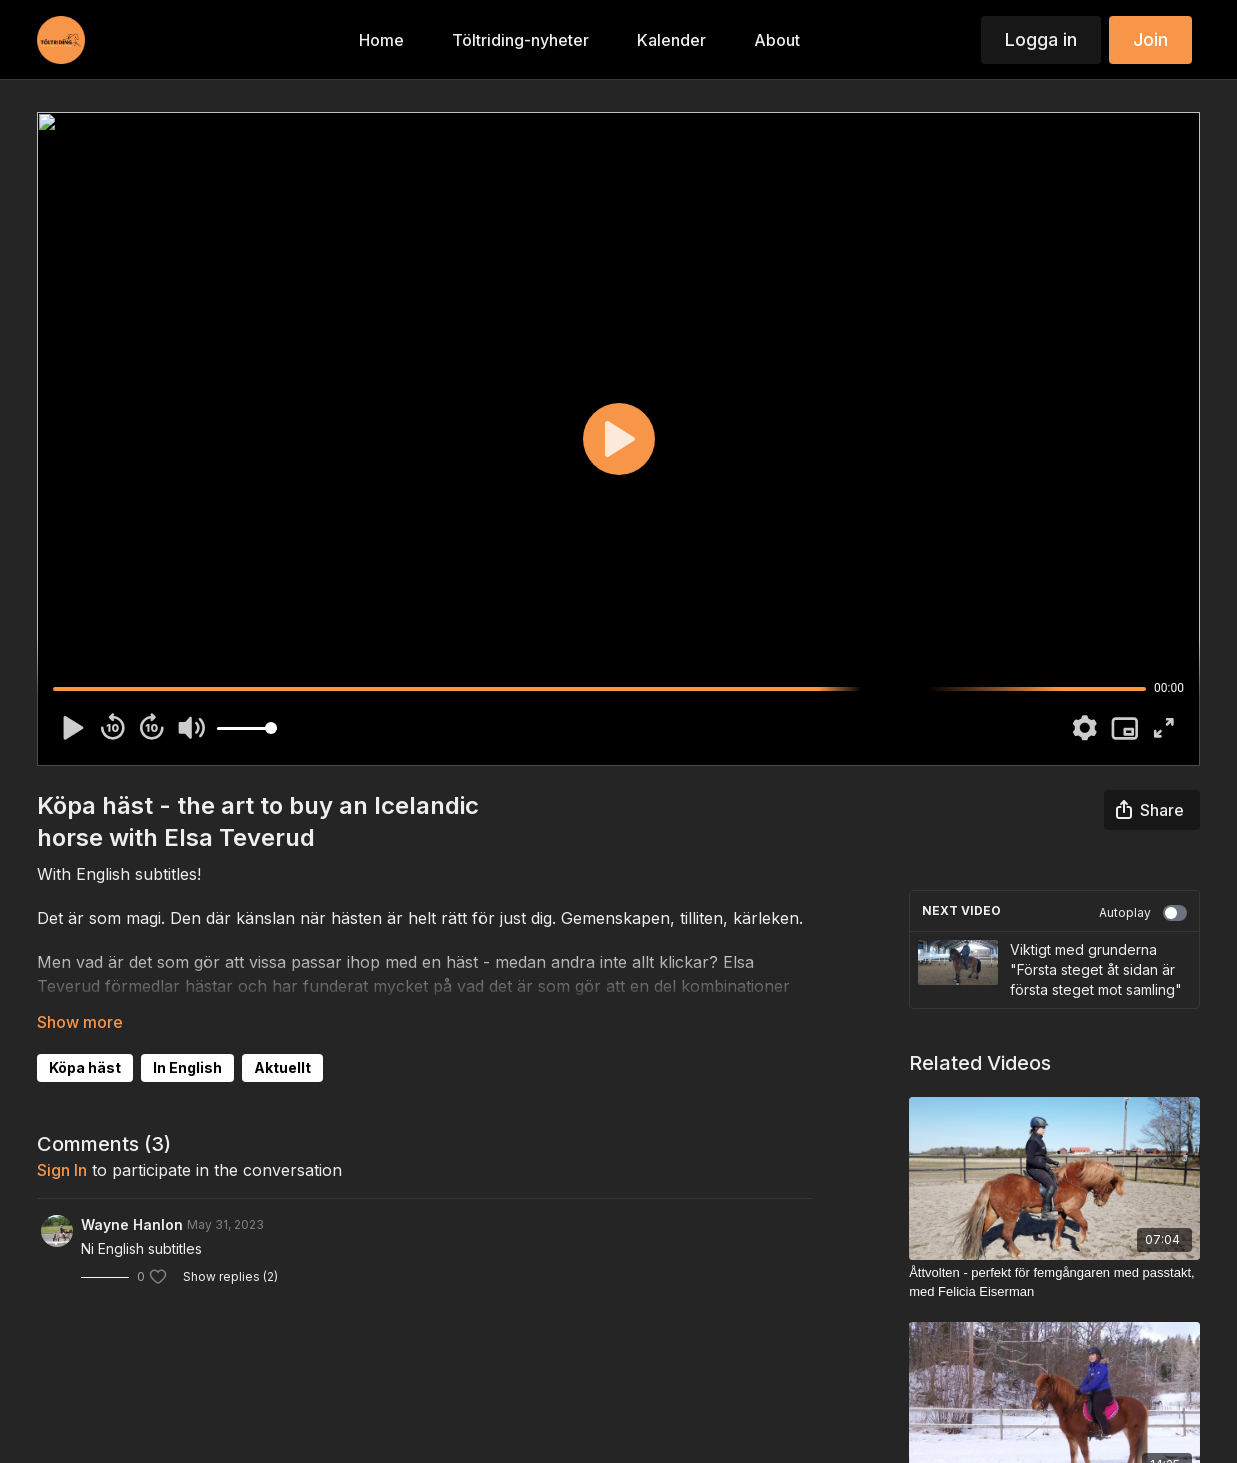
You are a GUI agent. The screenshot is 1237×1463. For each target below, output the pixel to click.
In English (187, 1067)
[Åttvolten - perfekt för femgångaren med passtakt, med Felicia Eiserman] (1054, 1282)
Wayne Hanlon (132, 1224)
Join (1150, 39)
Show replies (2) (230, 1276)
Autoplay (1143, 913)
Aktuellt (282, 1067)
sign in (62, 1170)
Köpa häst (85, 1067)
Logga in (1041, 39)
